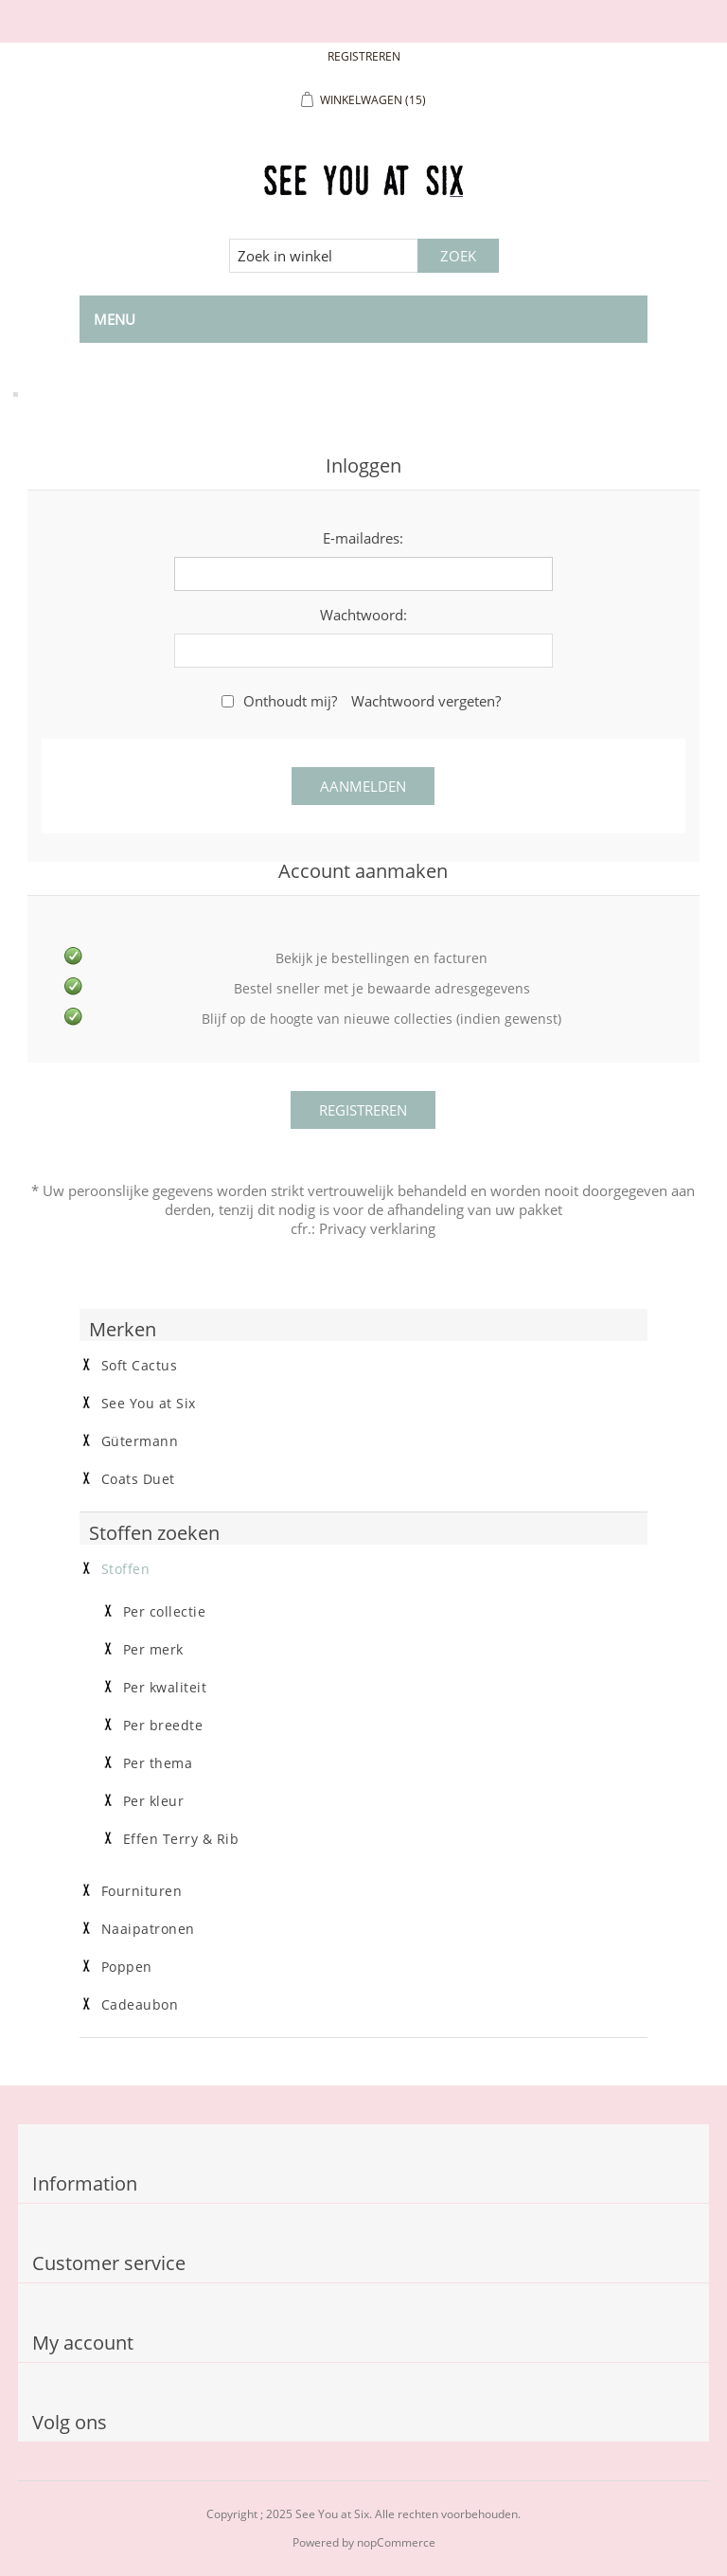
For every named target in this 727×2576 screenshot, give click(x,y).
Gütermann (140, 1441)
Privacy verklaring (377, 1228)
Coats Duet (138, 1479)
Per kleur (154, 1801)
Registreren (364, 56)
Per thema (158, 1763)
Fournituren (142, 1891)
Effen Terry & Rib (181, 1839)
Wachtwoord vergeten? (426, 700)
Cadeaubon (140, 2004)
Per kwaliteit (165, 1687)
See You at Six (148, 1403)
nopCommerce (396, 2542)
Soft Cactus (139, 1365)
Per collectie (164, 1611)
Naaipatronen (148, 1929)
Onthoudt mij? (290, 700)
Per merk (153, 1649)
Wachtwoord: (363, 614)
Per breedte (163, 1725)
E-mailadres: (363, 537)
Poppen (126, 1967)
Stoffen (126, 1569)
